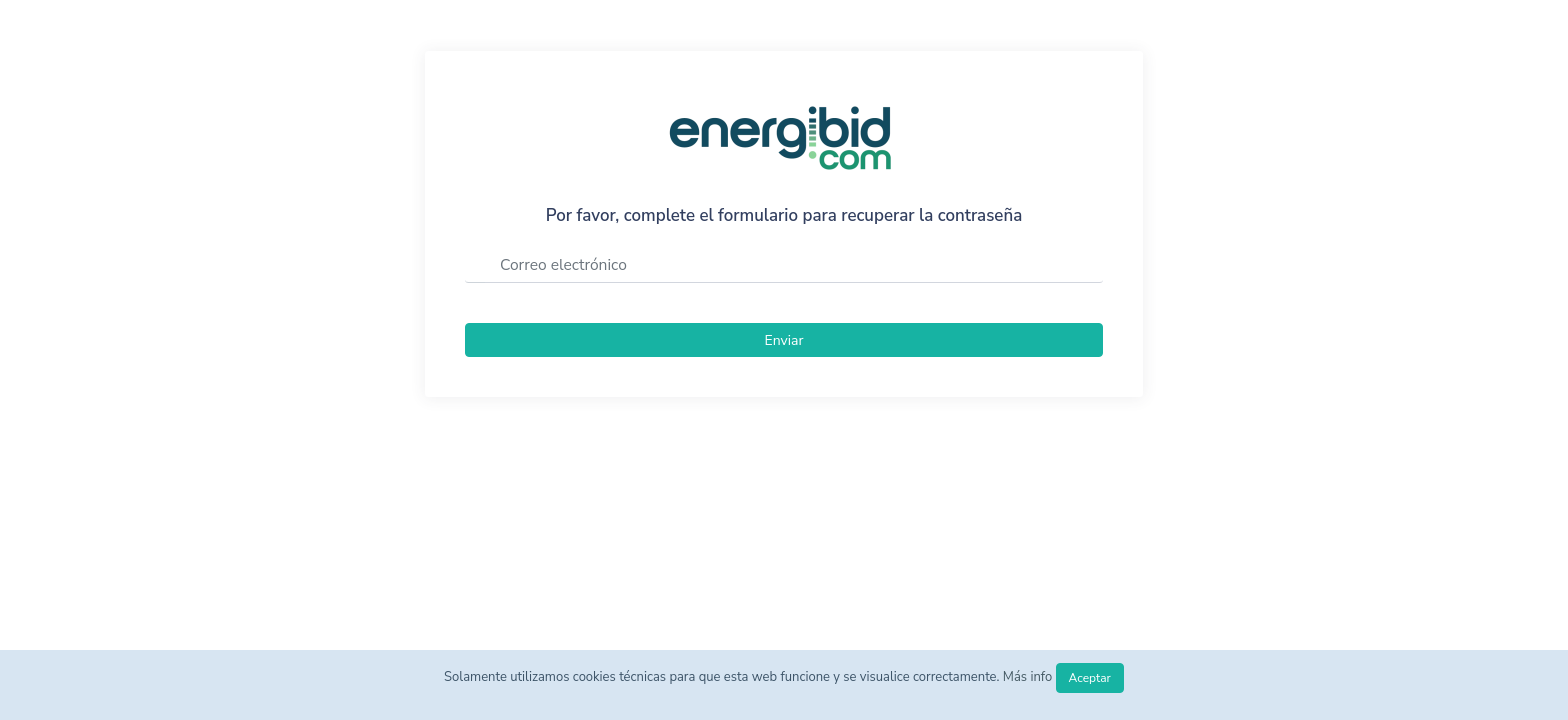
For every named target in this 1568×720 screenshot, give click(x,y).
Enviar (784, 340)
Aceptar (1090, 678)
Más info (1029, 677)
